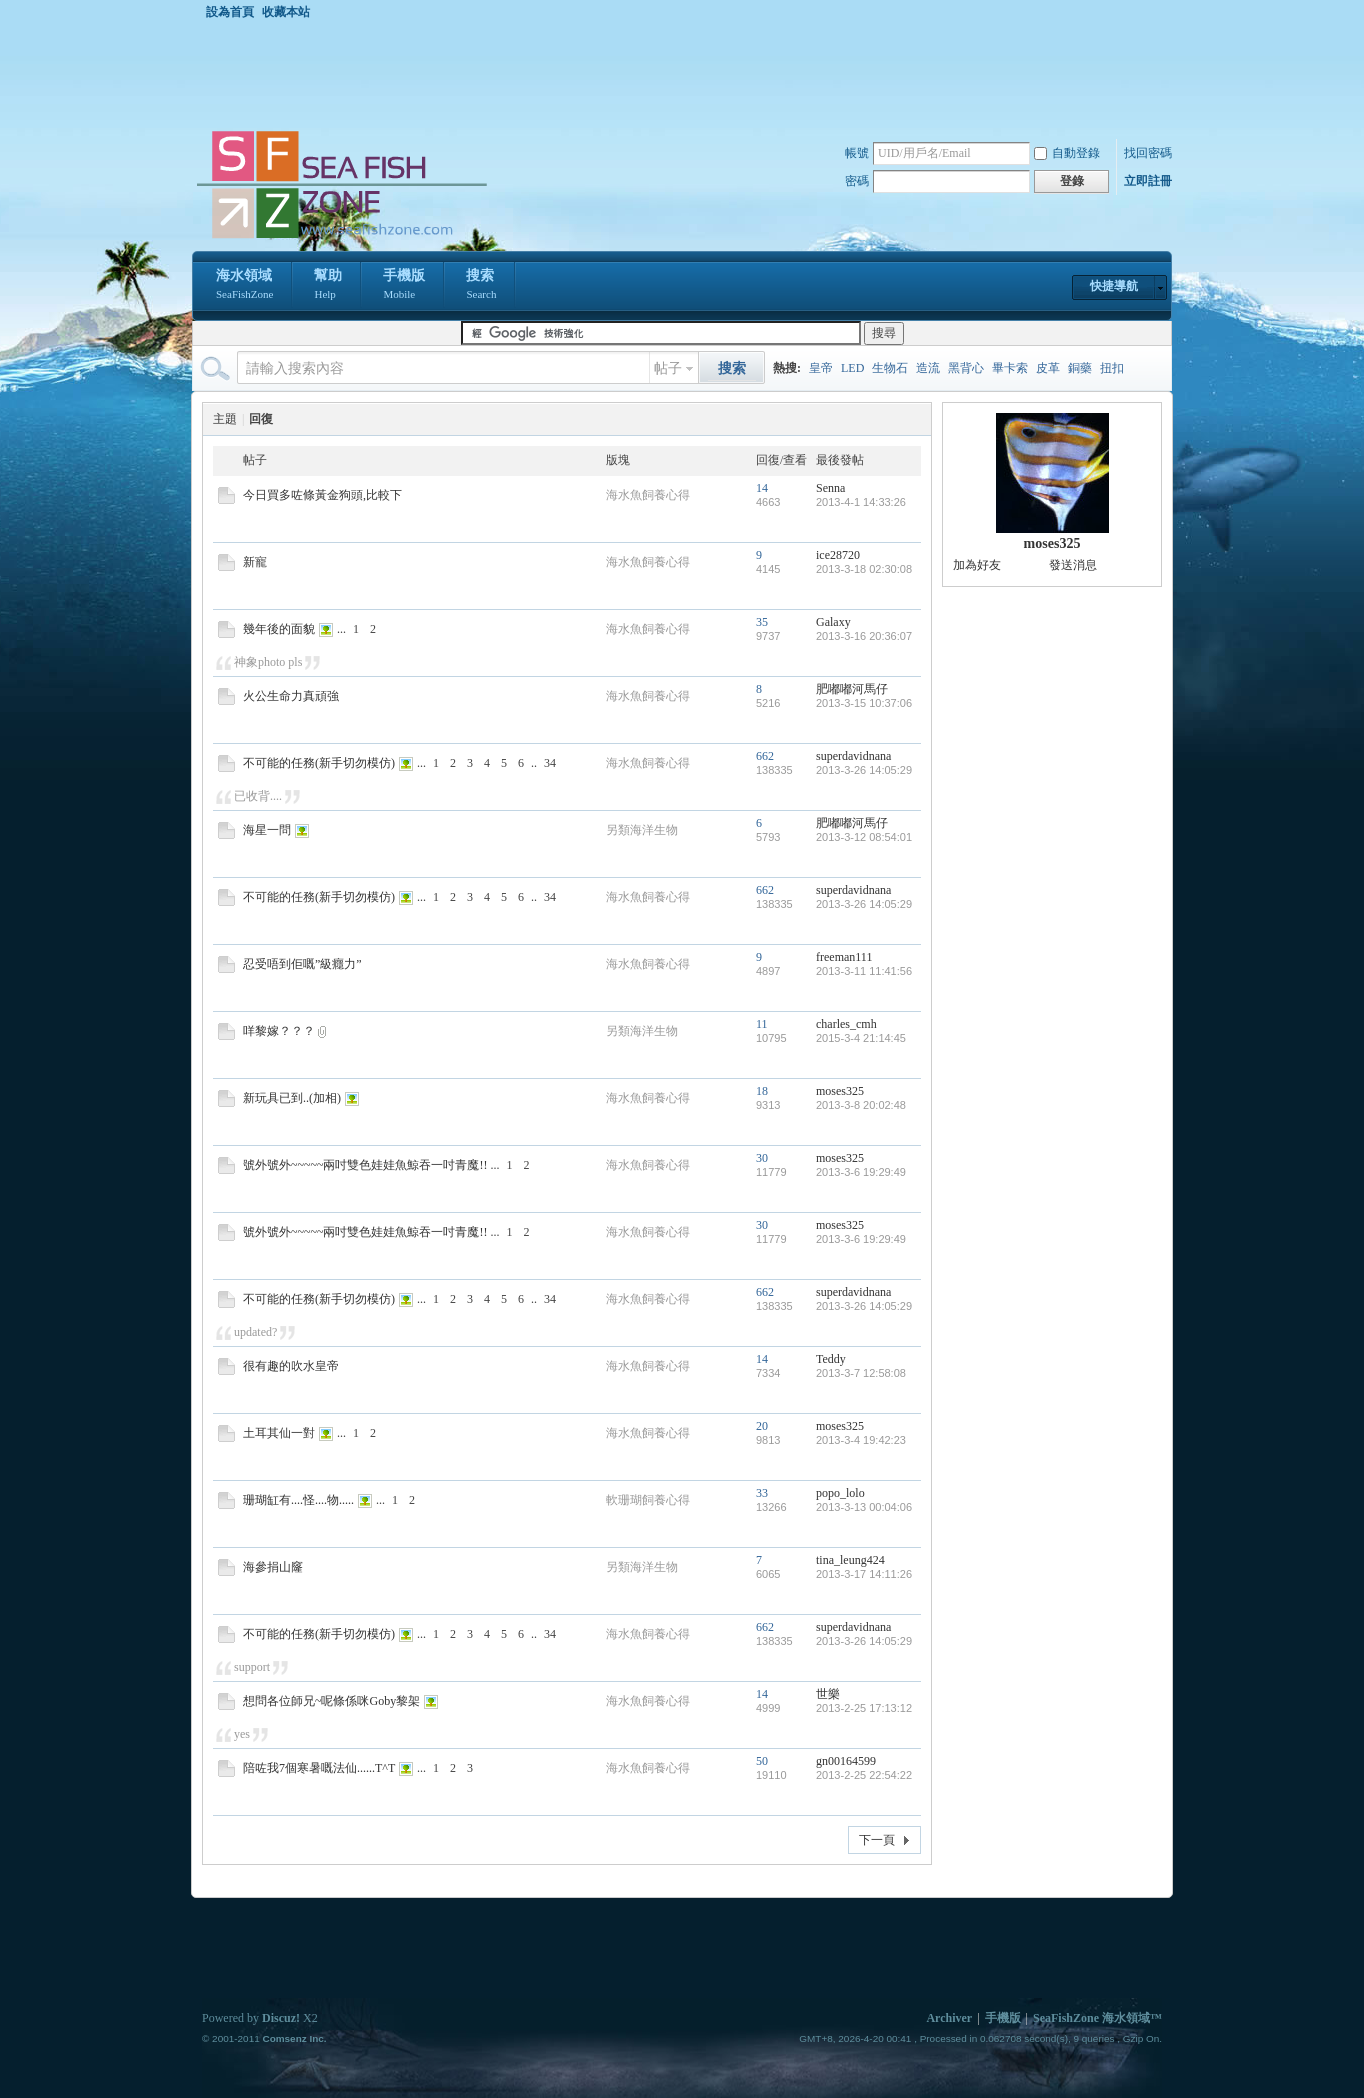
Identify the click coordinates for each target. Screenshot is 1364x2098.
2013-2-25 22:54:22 (864, 1775)
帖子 (668, 368)
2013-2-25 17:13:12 (864, 1708)
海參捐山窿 (273, 1567)
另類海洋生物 (642, 830)
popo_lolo (840, 1493)
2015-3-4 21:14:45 (861, 1038)
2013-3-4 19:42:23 (861, 1440)
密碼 (857, 181)
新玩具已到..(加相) (292, 1098)
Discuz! (281, 2018)
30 (762, 1158)
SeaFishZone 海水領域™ (1097, 2018)
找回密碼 (1148, 153)
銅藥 (1080, 368)
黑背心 (966, 368)
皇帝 (821, 368)
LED (852, 368)
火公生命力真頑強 (291, 696)
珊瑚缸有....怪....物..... (298, 1500)
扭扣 (1112, 368)
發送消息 (1073, 565)
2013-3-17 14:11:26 (864, 1574)
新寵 (255, 562)
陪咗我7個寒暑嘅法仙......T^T (319, 1768)
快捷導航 (1114, 286)
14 (762, 488)
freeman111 (844, 957)
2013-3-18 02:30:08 (864, 569)
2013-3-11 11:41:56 (864, 971)
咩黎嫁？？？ (279, 1031)
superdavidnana (853, 756)
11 (762, 1024)
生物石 (890, 368)
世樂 (828, 1694)
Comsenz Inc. (294, 2038)
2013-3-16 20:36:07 (864, 636)
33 (762, 1493)
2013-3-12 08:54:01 (864, 837)
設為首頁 (230, 12)
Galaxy (833, 622)
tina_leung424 (850, 1560)
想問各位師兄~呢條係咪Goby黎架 (331, 1701)
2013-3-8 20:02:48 (861, 1105)
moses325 (840, 1091)
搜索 (481, 286)
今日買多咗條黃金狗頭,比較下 (322, 495)
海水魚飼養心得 (648, 495)
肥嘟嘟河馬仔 (852, 689)
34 (550, 763)
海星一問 (267, 830)
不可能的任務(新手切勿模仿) (319, 763)
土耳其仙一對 (279, 1433)
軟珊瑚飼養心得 (648, 1500)
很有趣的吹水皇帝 (291, 1366)
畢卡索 (1010, 368)
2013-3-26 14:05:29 (864, 770)
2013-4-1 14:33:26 (861, 502)
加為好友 (977, 565)
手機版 (404, 286)
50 (762, 1761)
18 (762, 1091)
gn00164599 (846, 1761)
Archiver (949, 2018)
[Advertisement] (687, 74)
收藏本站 (286, 12)
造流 (928, 368)
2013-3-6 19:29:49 (861, 1172)
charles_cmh (846, 1024)
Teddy (831, 1359)
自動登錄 (1067, 153)
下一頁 (877, 1840)
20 (762, 1426)
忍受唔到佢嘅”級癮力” (302, 964)
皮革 (1048, 368)
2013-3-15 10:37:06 (864, 703)
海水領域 (244, 286)
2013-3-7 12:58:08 (861, 1373)
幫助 (328, 286)
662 (765, 756)
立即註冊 (1148, 181)
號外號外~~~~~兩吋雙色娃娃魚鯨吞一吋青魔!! (365, 1165)
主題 (225, 419)
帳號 (857, 153)
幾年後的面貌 (279, 629)
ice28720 (838, 555)
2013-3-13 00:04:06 (864, 1507)
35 (762, 622)
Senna (830, 488)
